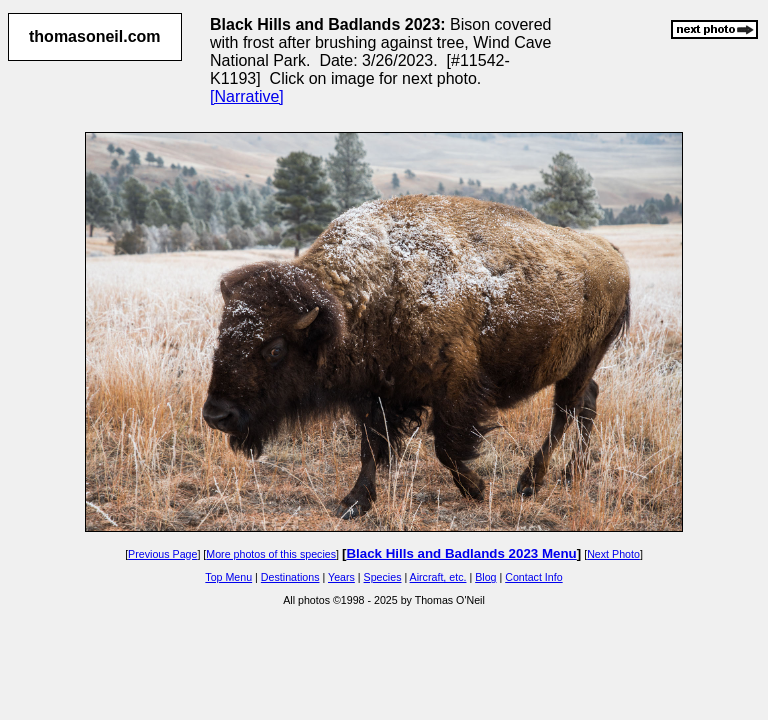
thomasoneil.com (95, 36)
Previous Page (162, 554)
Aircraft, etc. (438, 577)
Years (341, 577)
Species (383, 577)
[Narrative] (247, 96)
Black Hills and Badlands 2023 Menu (461, 553)
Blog (485, 577)
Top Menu (228, 577)
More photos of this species (271, 554)
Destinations (290, 577)
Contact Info (533, 577)
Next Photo (613, 554)
